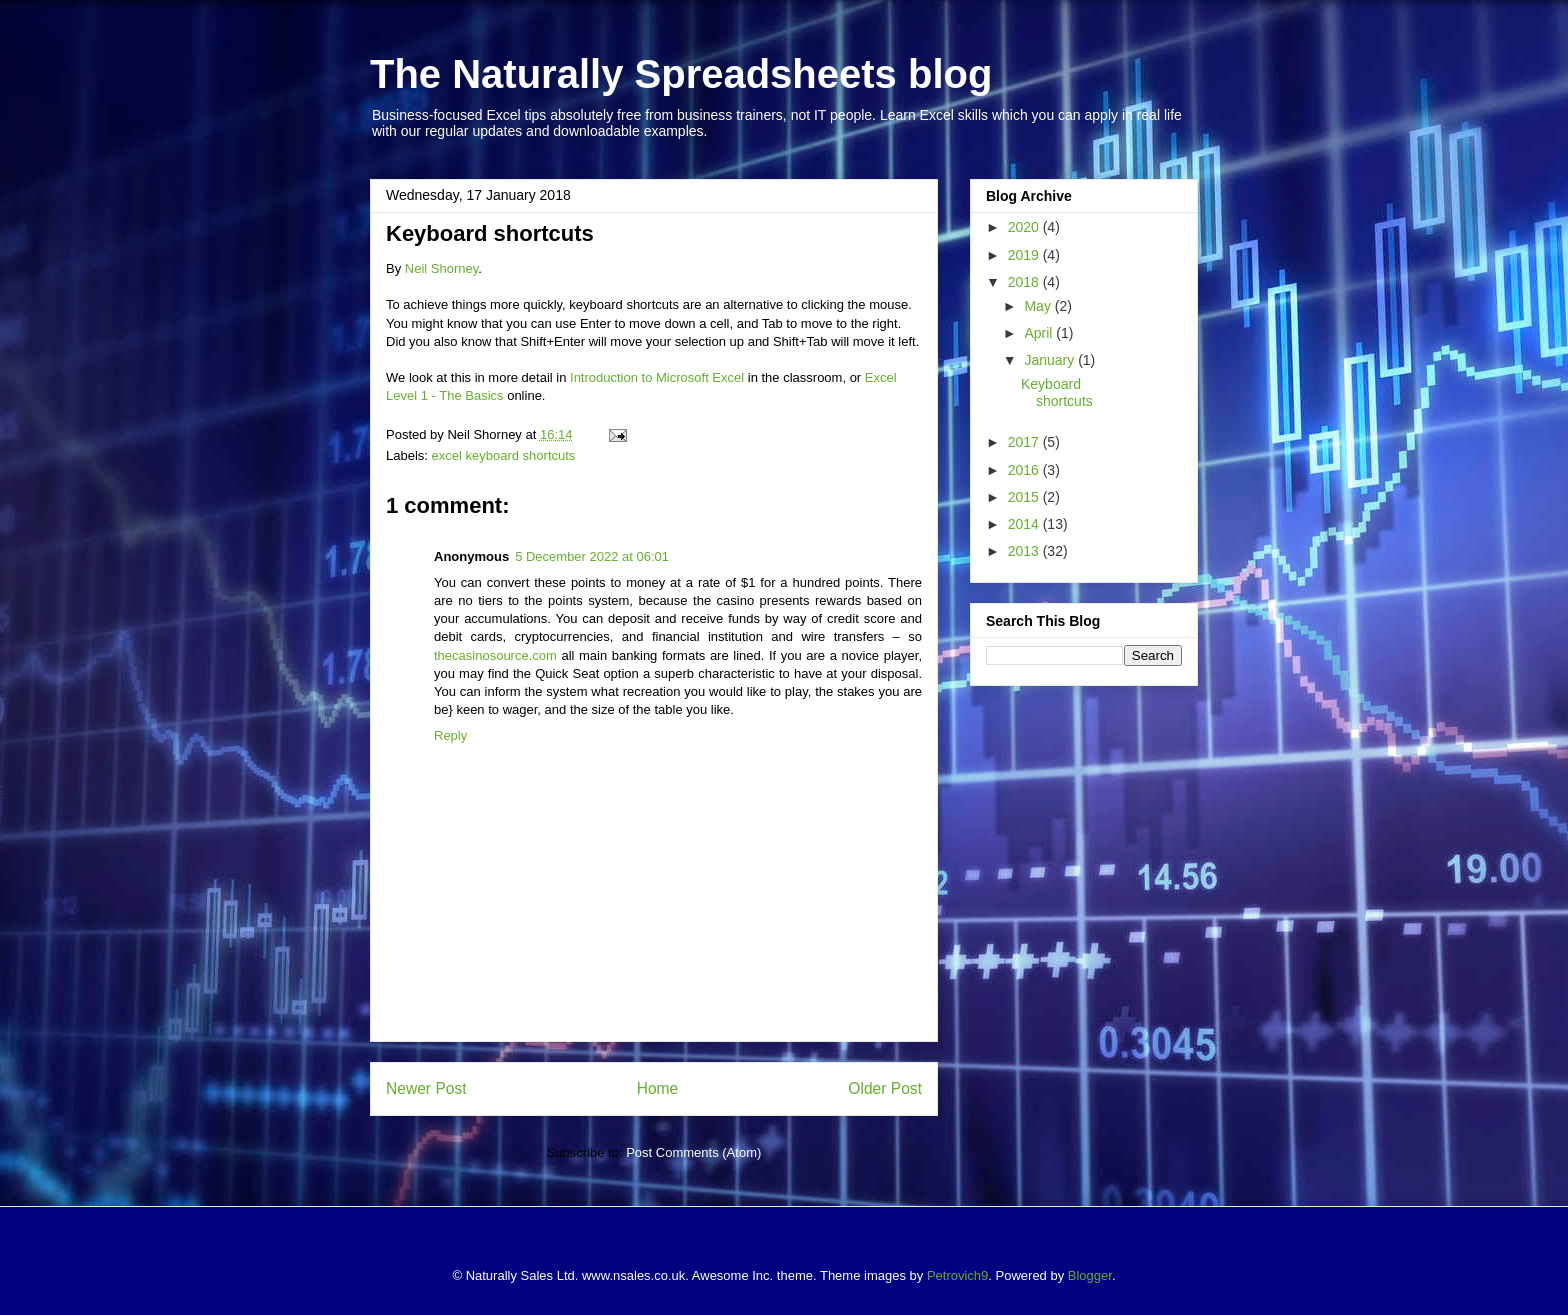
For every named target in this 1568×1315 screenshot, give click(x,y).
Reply (450, 735)
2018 (1025, 282)
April (1040, 333)
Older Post (885, 1088)
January (1051, 360)
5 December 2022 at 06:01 (592, 556)
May (1039, 306)
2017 (1025, 442)
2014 (1025, 524)
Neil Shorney (441, 268)
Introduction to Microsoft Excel (657, 377)
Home (658, 1088)
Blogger (1090, 1275)
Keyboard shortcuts (1057, 392)
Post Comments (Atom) (693, 1152)
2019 (1025, 255)
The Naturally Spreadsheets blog (681, 74)
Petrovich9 (957, 1275)
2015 (1025, 497)
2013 (1025, 551)
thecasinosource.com (495, 655)
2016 (1025, 470)
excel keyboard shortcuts (504, 455)
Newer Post (426, 1088)
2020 (1025, 227)
